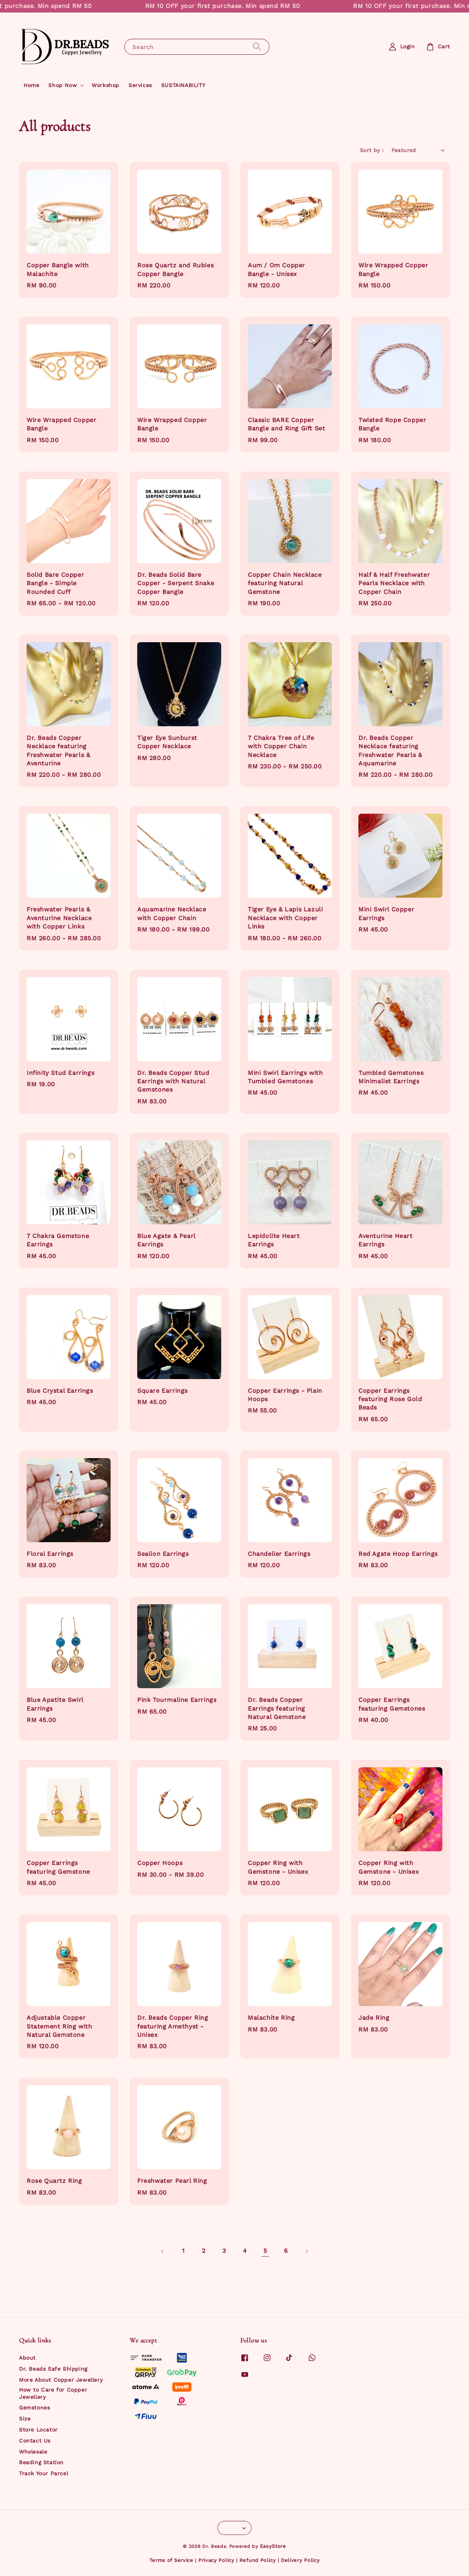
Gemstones (34, 2408)
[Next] (306, 2251)
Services (140, 85)
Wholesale (33, 2452)
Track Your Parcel (43, 2473)
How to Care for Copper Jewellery (53, 2393)
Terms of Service (171, 2560)
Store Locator (38, 2430)
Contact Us (35, 2441)
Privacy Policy (216, 2560)
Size (24, 2419)
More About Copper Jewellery (61, 2380)
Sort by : (372, 150)
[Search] (257, 46)
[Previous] (162, 2251)
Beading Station (41, 2462)
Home (31, 85)
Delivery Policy (300, 2560)
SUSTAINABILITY (183, 85)
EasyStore (273, 2546)
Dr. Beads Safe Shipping (53, 2369)
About (27, 2358)
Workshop (105, 85)
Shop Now (62, 85)
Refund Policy (257, 2560)
